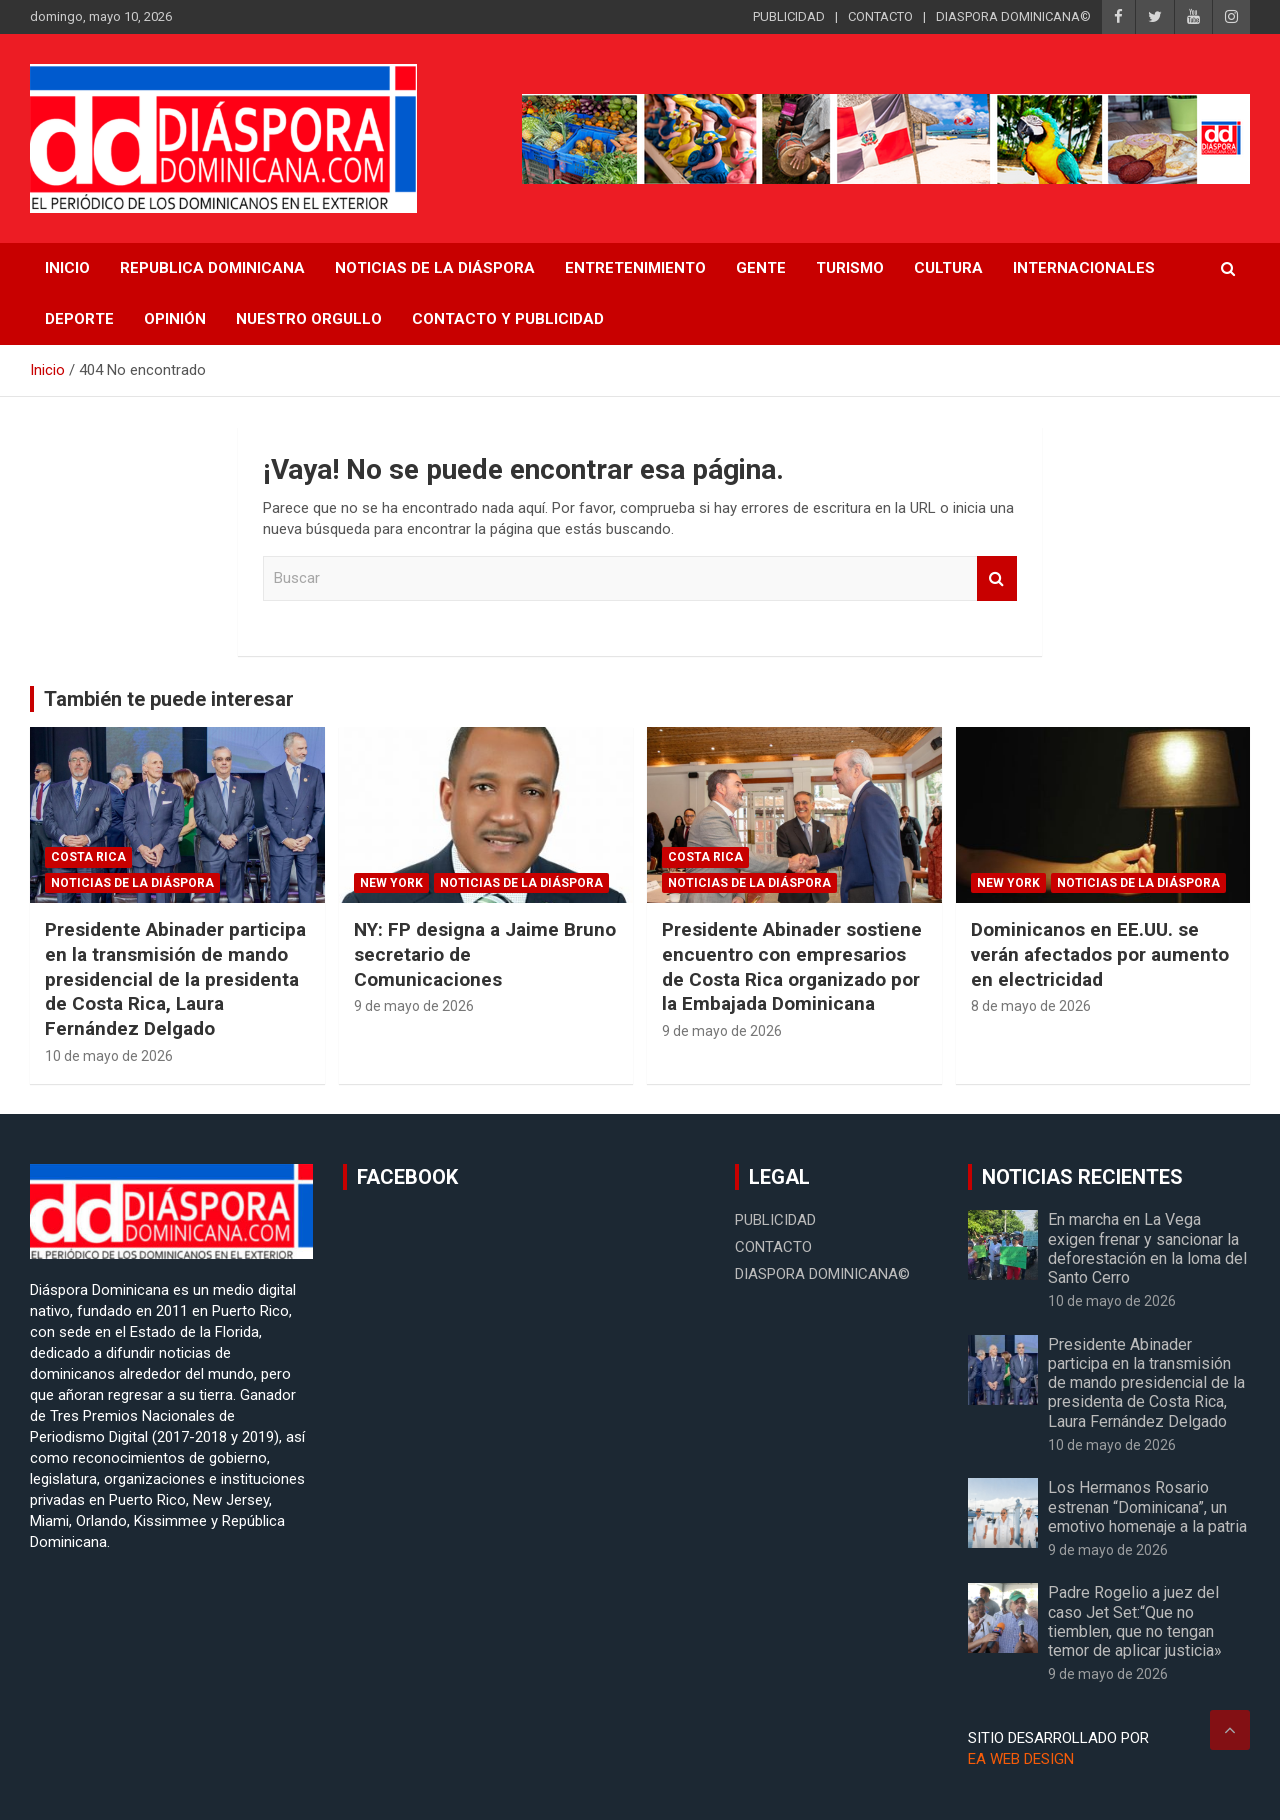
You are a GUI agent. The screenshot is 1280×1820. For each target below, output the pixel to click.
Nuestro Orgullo (309, 319)
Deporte (79, 319)
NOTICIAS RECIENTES (1082, 1177)
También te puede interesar (169, 699)
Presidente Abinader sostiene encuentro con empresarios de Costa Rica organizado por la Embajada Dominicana (792, 966)
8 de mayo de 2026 (1031, 1006)
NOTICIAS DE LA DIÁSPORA (435, 268)
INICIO (67, 268)
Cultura (948, 268)
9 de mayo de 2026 (414, 1006)
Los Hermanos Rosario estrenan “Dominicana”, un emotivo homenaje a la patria (1147, 1506)
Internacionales (1084, 268)
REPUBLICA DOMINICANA (212, 268)
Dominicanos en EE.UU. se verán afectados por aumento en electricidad (1100, 954)
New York (391, 883)
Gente (761, 268)
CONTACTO (880, 16)
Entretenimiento (635, 268)
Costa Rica (88, 857)
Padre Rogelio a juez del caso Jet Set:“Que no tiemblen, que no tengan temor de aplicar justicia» (1135, 1621)
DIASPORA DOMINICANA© (1013, 16)
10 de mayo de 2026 (109, 1056)
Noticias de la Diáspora (132, 883)
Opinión (175, 319)
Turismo (850, 268)
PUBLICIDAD (789, 16)
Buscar (997, 578)
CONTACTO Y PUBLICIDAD (508, 319)
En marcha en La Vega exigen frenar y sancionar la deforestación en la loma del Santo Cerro (1147, 1248)
